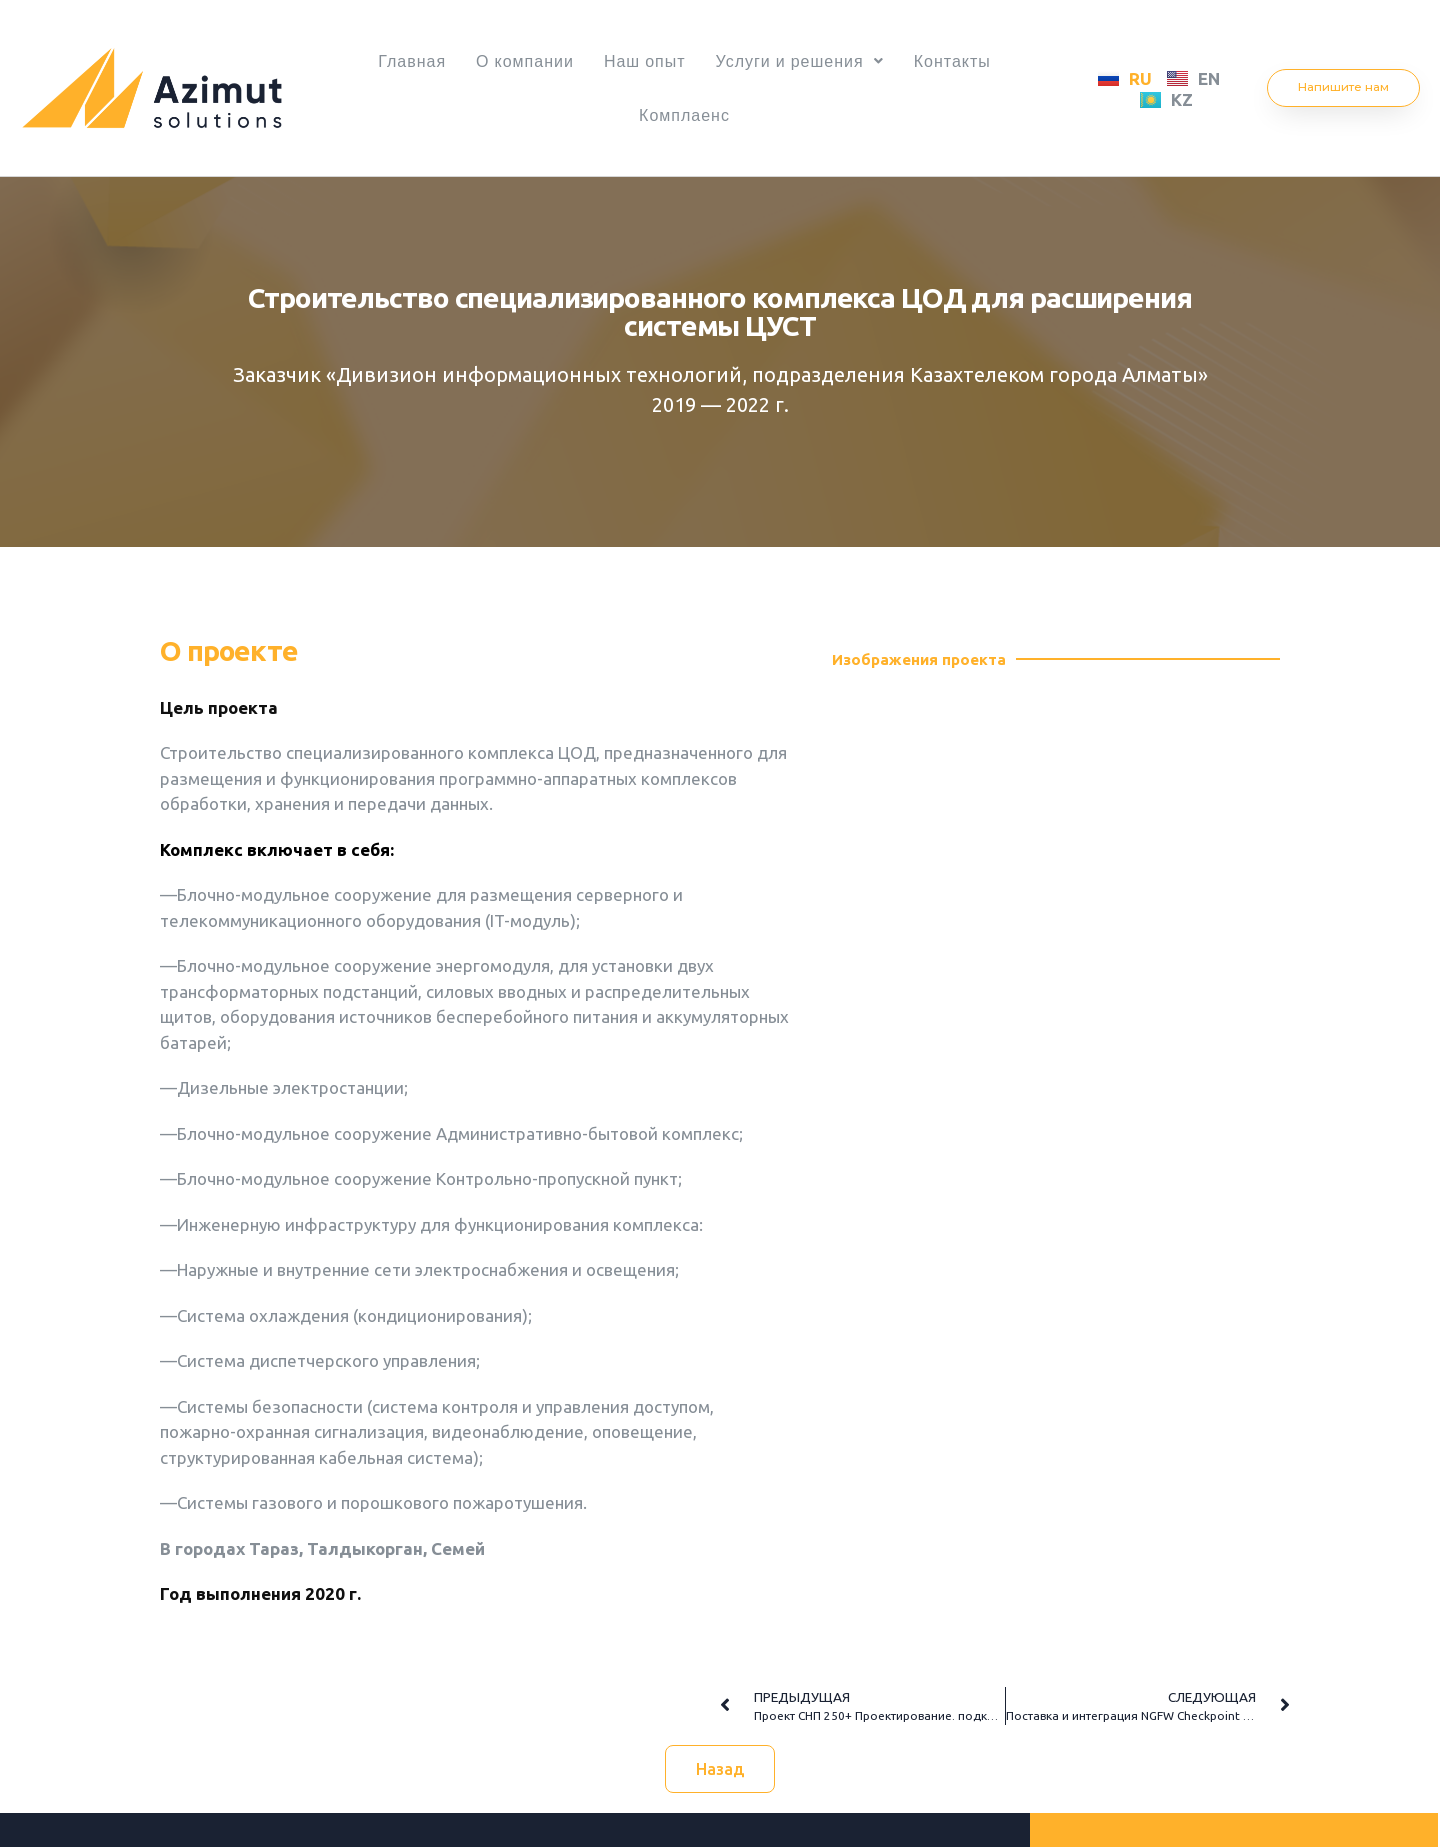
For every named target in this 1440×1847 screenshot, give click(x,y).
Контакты (964, 61)
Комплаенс (684, 115)
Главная (400, 61)
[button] (1344, 88)
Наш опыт (645, 61)
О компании (519, 61)
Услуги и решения (806, 61)
